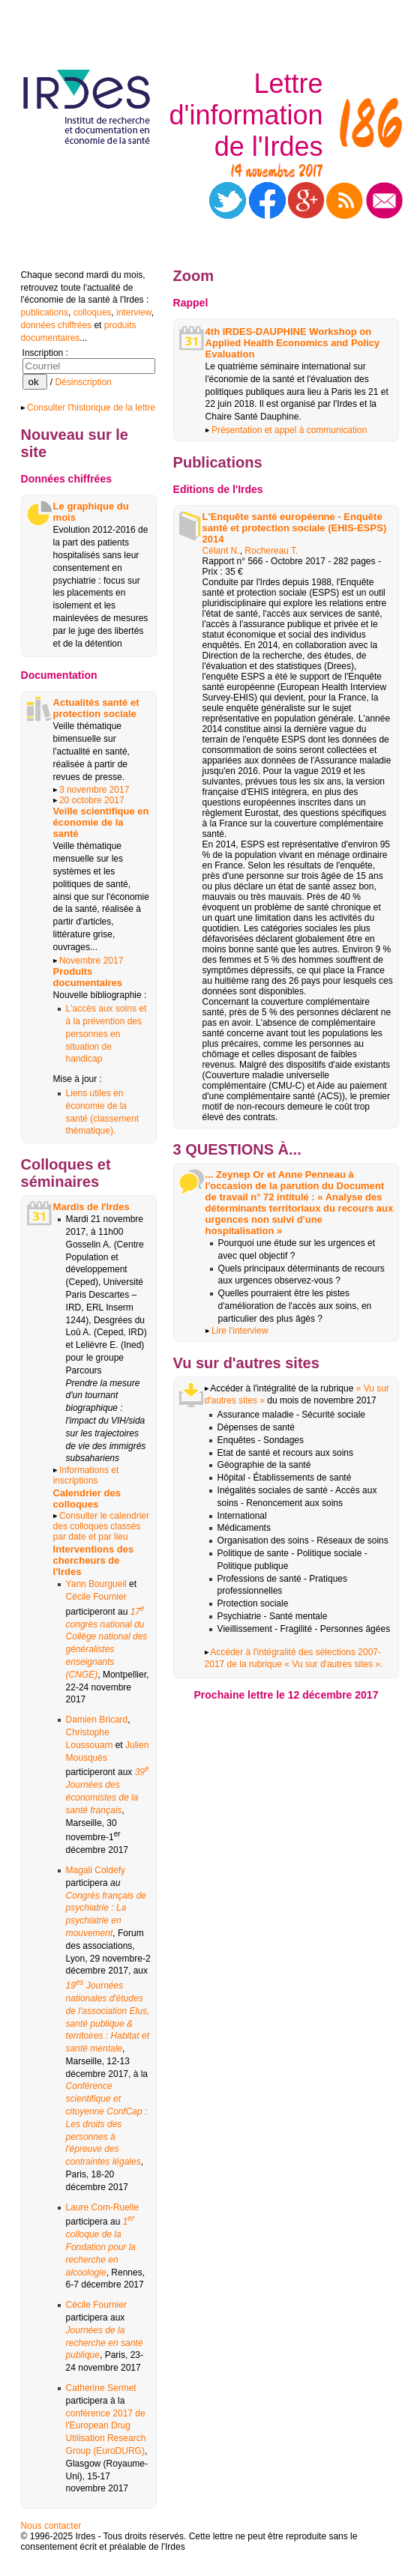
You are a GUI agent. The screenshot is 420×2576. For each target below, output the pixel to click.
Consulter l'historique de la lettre (88, 407)
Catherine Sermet (101, 2388)
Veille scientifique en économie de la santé (101, 822)
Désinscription (83, 382)
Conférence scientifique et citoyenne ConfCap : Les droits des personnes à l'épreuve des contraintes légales (107, 2124)
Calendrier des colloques (87, 1498)
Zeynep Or (240, 1174)
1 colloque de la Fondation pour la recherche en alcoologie (101, 2246)
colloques (93, 312)
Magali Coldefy (95, 1870)
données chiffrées (56, 325)
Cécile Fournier (96, 1596)
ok (35, 381)
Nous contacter (51, 2526)
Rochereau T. (271, 550)
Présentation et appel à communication (287, 430)
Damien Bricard (97, 1719)
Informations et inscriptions (86, 1475)
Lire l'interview (240, 1330)
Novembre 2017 (91, 960)
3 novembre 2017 (94, 789)
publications (44, 312)
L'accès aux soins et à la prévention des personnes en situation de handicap (106, 1033)
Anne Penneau (312, 1174)
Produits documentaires (87, 977)
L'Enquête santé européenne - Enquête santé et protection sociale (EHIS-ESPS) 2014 (294, 528)
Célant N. (221, 550)
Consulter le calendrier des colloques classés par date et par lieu (101, 1526)
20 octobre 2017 (91, 800)
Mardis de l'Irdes (91, 1206)
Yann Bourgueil (96, 1584)
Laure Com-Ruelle (102, 2207)
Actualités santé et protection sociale (96, 708)
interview (134, 312)
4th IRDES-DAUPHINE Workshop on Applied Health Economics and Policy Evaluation (293, 343)
